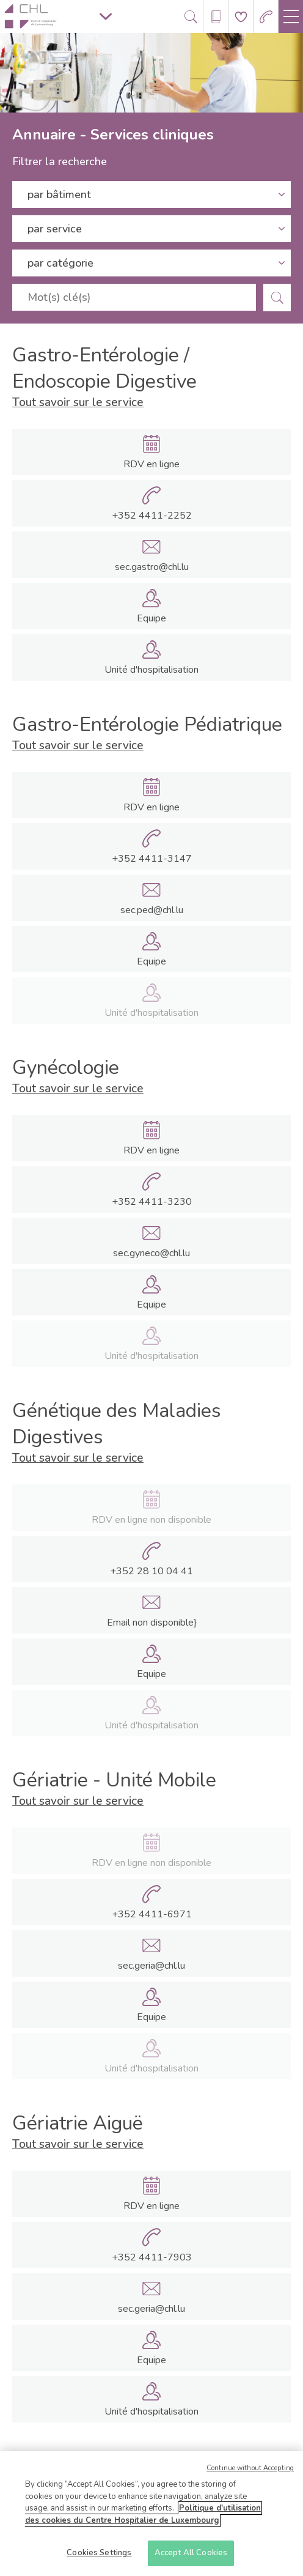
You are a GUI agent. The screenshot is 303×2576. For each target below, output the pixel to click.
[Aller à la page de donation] (241, 16)
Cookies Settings (99, 2555)
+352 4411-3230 (152, 1202)
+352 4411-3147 (152, 859)
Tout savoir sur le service (78, 402)
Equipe (151, 618)
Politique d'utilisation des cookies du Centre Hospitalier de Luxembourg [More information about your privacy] (143, 2517)
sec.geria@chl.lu (151, 1965)
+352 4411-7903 (152, 2257)
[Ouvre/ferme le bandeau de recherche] (190, 16)
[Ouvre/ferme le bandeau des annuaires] (216, 16)
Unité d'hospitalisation (151, 669)
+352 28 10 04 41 (151, 1571)
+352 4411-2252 (152, 515)
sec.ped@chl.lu (151, 910)
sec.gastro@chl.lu (152, 567)
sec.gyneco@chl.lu (151, 1253)
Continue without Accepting (250, 2471)
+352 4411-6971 (152, 1914)
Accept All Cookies (191, 2555)
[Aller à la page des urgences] (266, 16)
